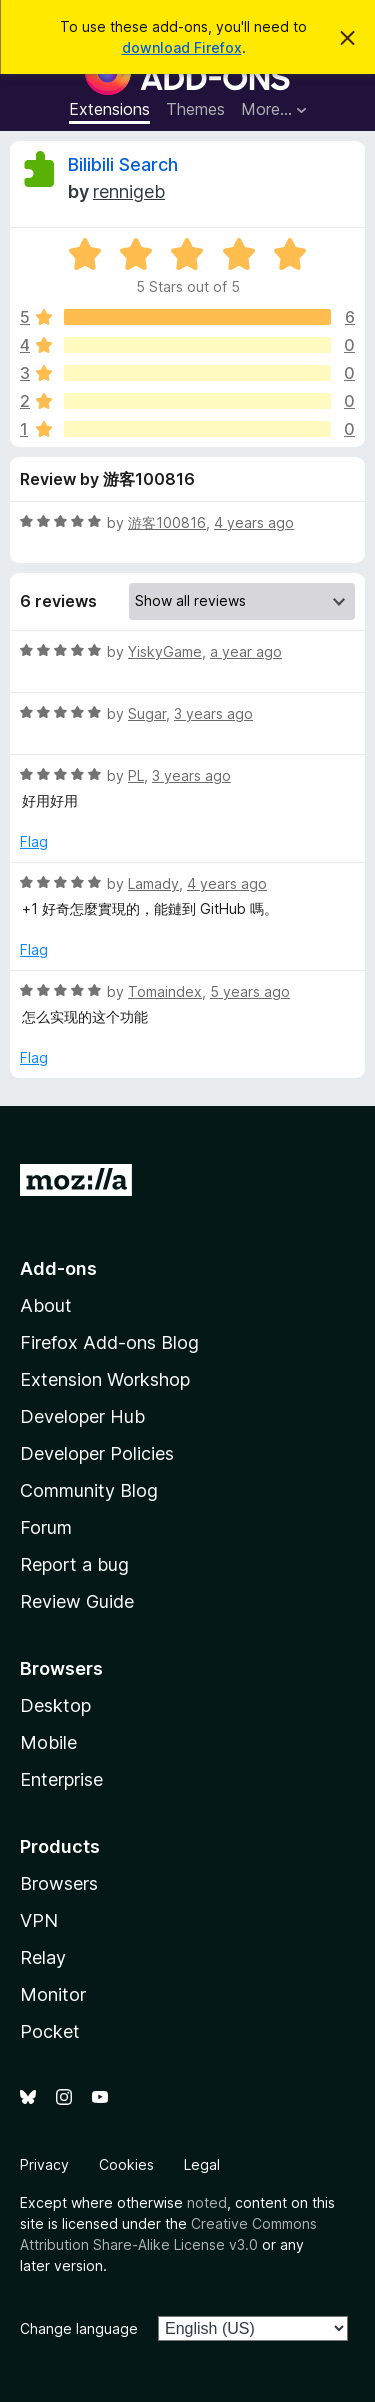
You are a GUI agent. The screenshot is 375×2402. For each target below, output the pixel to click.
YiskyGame (165, 651)
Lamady (153, 883)
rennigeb (129, 191)
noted (207, 2202)
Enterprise (61, 1779)
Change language (79, 2328)
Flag (34, 841)
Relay (43, 1957)
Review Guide (77, 1601)
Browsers (59, 1883)
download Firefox (182, 47)
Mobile (48, 1742)
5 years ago (250, 991)
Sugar (147, 713)
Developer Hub (82, 1416)
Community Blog (89, 1490)
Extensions (109, 109)
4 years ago (254, 522)
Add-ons (58, 1268)
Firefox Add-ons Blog (109, 1342)
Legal (202, 2164)
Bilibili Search (123, 164)
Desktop (55, 1705)
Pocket (50, 2031)
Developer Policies (97, 1453)
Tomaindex (165, 991)
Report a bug (74, 1564)
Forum (46, 1527)
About (46, 1305)
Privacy (44, 2164)
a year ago (246, 651)
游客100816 (167, 522)
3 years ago (213, 713)
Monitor (53, 1994)
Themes (195, 109)
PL (136, 775)
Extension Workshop (105, 1379)
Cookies (126, 2164)
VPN (39, 1920)
